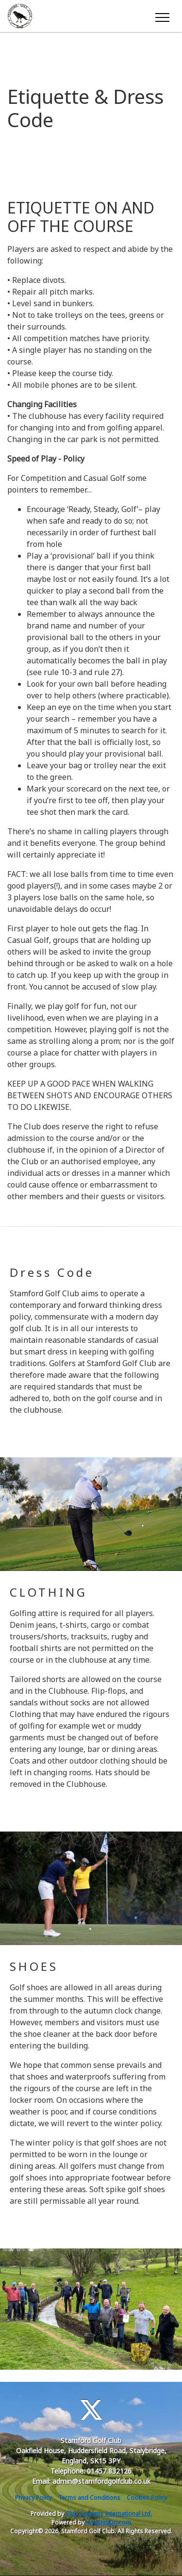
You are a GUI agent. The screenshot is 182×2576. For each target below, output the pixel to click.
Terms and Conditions (89, 2497)
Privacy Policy (33, 2497)
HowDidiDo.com (108, 2522)
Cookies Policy (147, 2497)
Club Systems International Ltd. (109, 2514)
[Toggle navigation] (161, 16)
